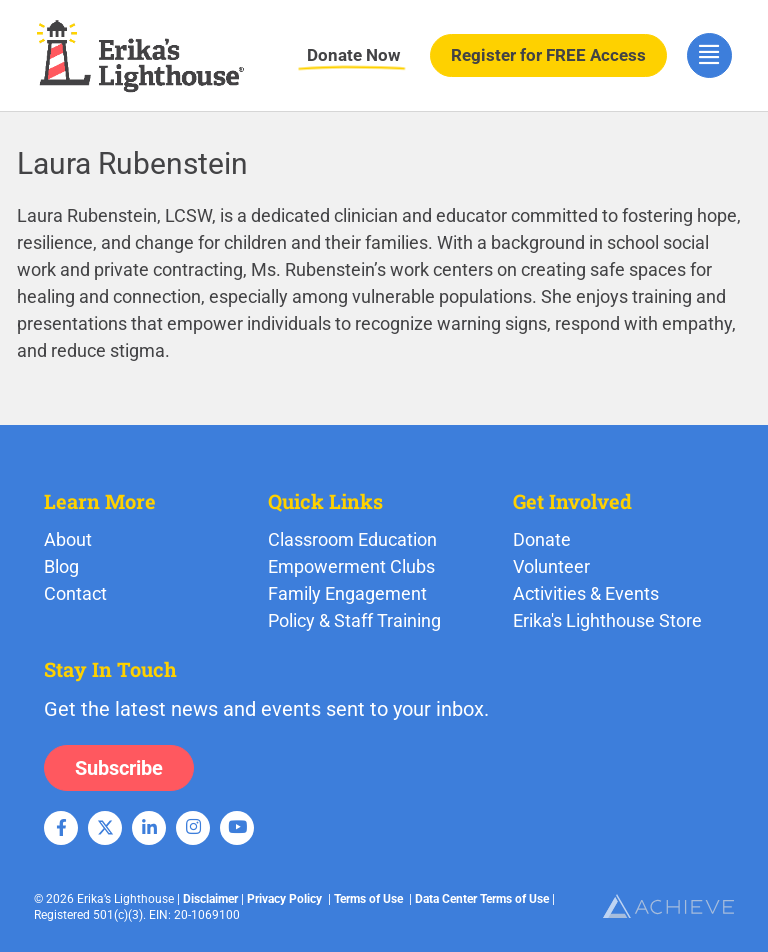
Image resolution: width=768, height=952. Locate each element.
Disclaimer (210, 899)
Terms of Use (368, 899)
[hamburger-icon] (709, 55)
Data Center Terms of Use (482, 899)
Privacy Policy (284, 899)
